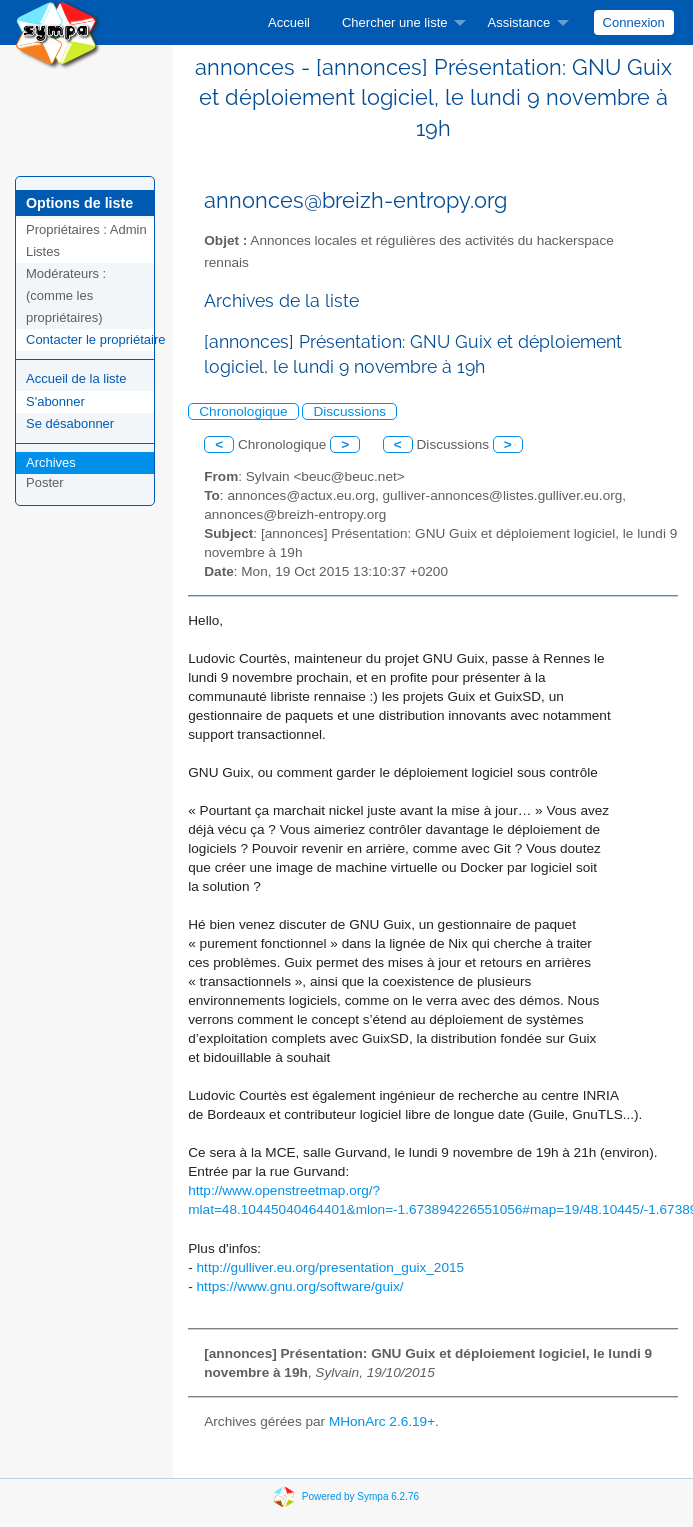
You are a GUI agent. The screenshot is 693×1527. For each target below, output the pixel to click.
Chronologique (243, 411)
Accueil (289, 22)
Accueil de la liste (76, 378)
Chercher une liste (395, 22)
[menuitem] (289, 22)
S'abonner (55, 401)
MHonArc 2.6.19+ (382, 1421)
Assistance (518, 22)
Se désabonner (70, 423)
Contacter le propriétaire (95, 339)
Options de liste (79, 203)
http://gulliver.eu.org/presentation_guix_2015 (331, 1267)
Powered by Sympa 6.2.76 (360, 1496)
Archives (51, 462)
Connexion (634, 22)
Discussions (349, 411)
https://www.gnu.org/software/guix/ (300, 1286)
